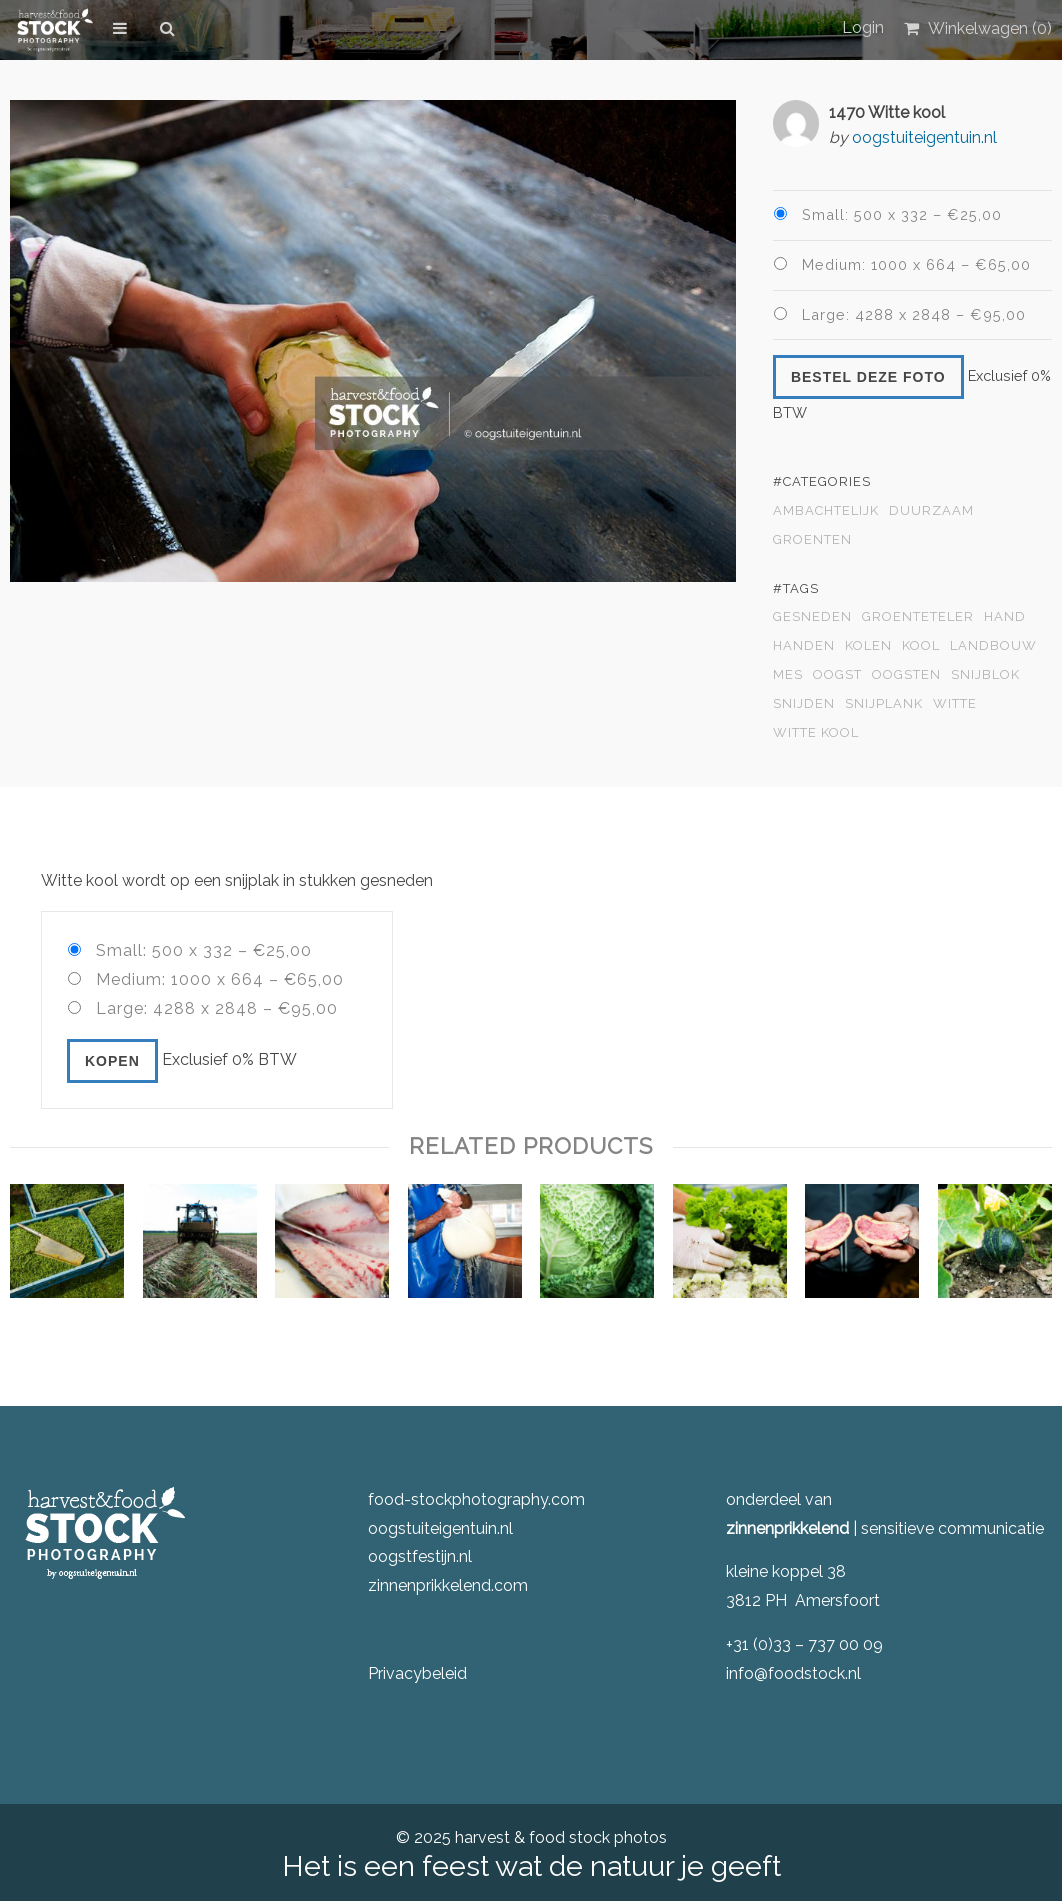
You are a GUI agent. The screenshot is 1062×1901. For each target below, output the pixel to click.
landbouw (993, 646)
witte (955, 704)
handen (804, 646)
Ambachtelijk (826, 511)
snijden (804, 704)
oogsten (906, 675)
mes (788, 675)
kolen (868, 646)
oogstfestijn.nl (420, 1556)
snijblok (985, 675)
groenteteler (918, 617)
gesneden (812, 617)
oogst (837, 675)
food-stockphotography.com (476, 1499)
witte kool (816, 733)
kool (921, 646)
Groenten (812, 540)
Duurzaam (931, 511)
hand (1005, 617)
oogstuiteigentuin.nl (924, 137)
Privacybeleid (417, 1673)
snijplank (884, 704)
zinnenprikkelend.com (448, 1585)
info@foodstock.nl (793, 1673)
